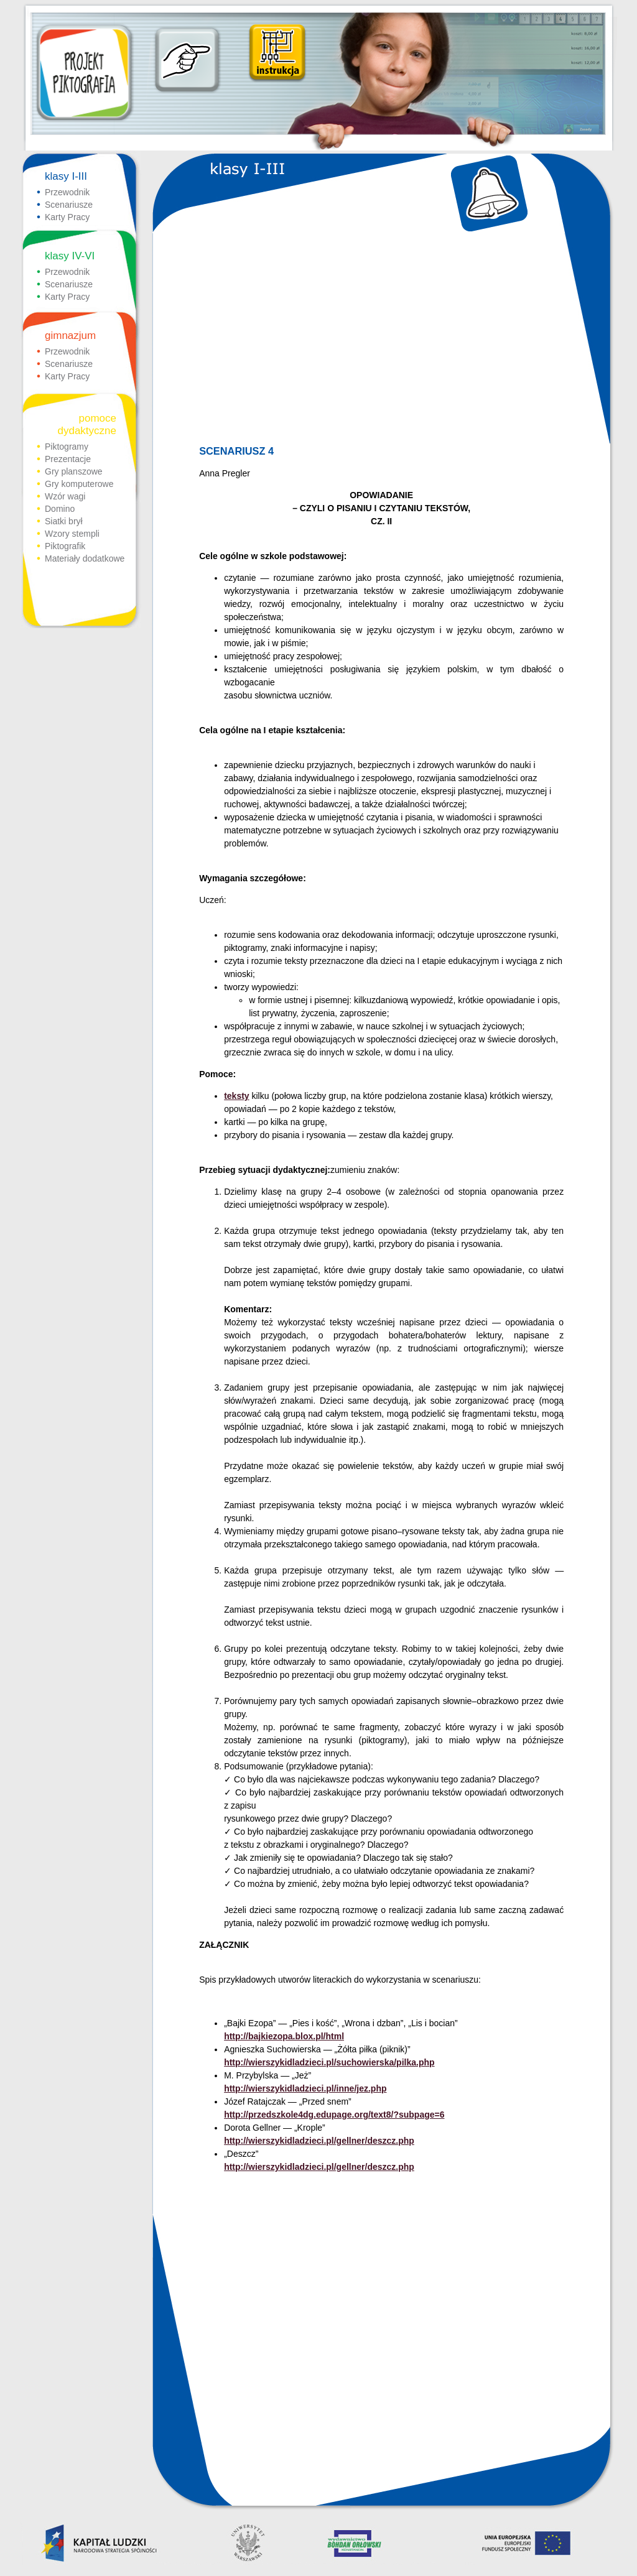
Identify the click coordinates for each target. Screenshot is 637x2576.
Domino (60, 509)
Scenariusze (69, 205)
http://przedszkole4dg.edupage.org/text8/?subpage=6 (334, 2115)
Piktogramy (66, 447)
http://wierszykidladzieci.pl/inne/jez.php (305, 2088)
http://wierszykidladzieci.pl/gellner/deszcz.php (319, 2141)
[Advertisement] (380, 340)
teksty (236, 1096)
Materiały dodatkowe (84, 558)
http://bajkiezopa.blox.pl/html (284, 2036)
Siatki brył (64, 521)
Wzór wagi (65, 496)
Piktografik (65, 546)
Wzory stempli (72, 534)
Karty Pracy (67, 217)
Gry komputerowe (79, 484)
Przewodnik (67, 192)
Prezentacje (68, 459)
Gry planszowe (74, 471)
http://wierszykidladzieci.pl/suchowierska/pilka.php (329, 2062)
